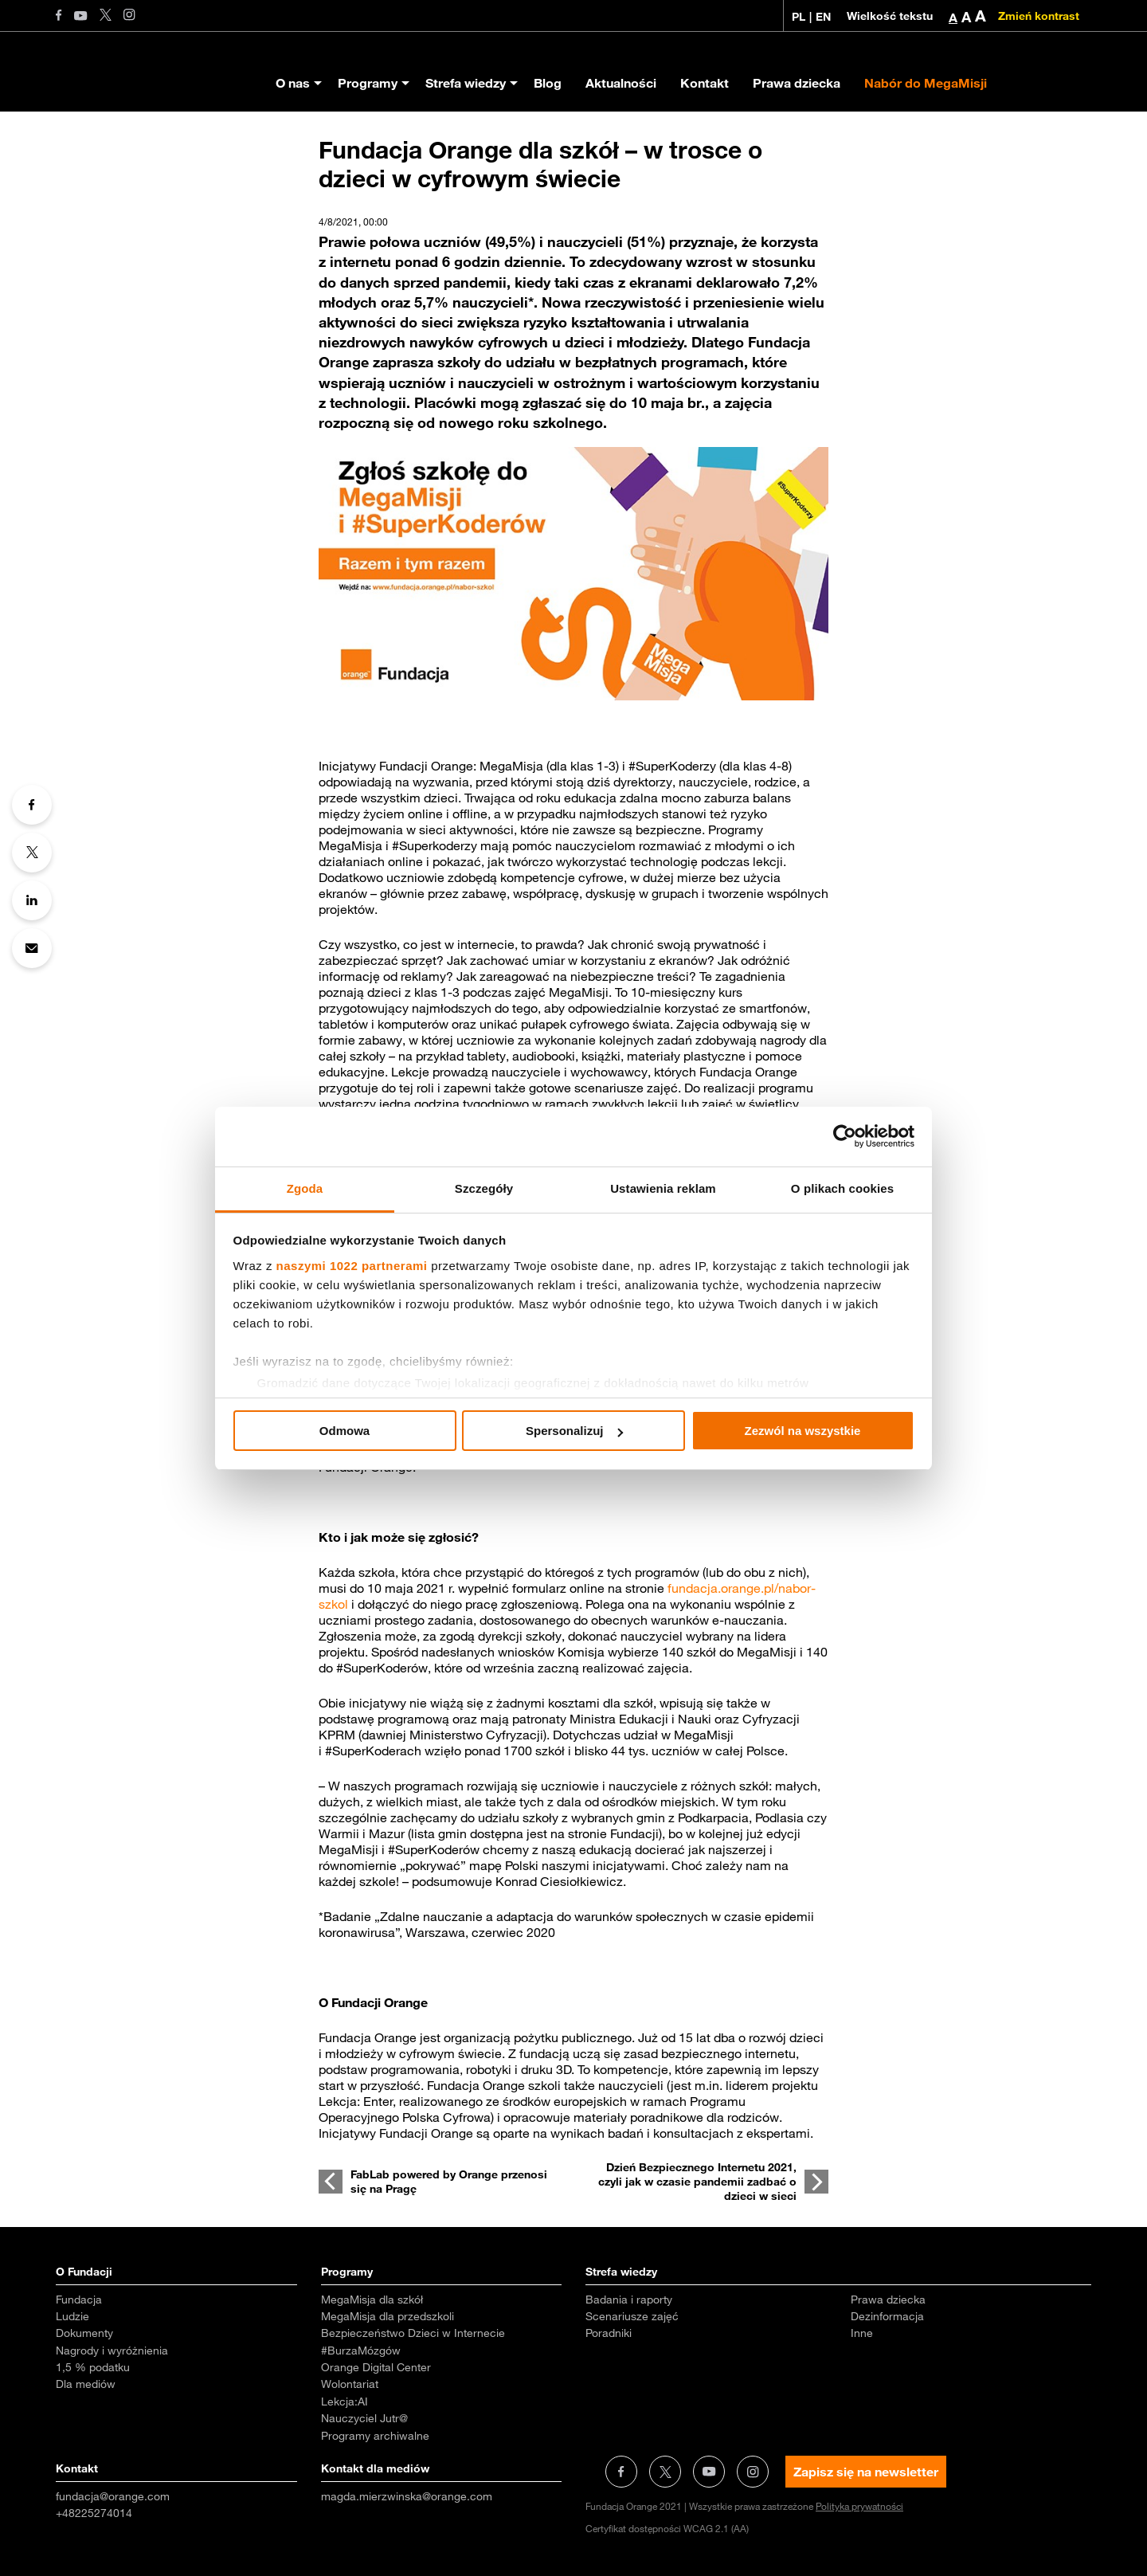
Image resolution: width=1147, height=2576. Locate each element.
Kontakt (704, 83)
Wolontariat (349, 2384)
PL (798, 17)
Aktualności (620, 83)
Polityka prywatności (859, 2506)
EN (823, 17)
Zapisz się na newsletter (865, 2472)
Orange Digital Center (376, 2367)
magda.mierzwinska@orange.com (406, 2496)
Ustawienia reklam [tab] (663, 1188)
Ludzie (72, 2316)
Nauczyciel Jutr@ (364, 2418)
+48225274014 (94, 2513)
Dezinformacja (887, 2316)
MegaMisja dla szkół (372, 2299)
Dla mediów (85, 2384)
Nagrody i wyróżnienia (112, 2350)
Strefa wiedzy (465, 83)
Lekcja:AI (344, 2401)
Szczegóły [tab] (484, 1188)
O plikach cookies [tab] (842, 1188)
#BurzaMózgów (361, 2350)
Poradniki (608, 2333)
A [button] (953, 17)
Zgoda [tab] (305, 1188)
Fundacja (79, 2299)
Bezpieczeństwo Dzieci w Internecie (413, 2333)
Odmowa (344, 1430)
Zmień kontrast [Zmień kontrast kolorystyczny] (1038, 16)
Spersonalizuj (574, 1430)
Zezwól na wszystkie (803, 1430)
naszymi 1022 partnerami (352, 1265)
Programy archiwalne (375, 2436)
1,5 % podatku (93, 2367)
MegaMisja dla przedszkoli (387, 2316)
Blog (548, 83)
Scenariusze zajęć (632, 2316)
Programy (367, 83)
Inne (862, 2333)
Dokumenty (84, 2333)
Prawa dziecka (796, 83)
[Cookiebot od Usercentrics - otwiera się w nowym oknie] (844, 1136)
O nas (293, 83)
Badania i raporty (628, 2299)
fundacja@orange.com (113, 2496)
